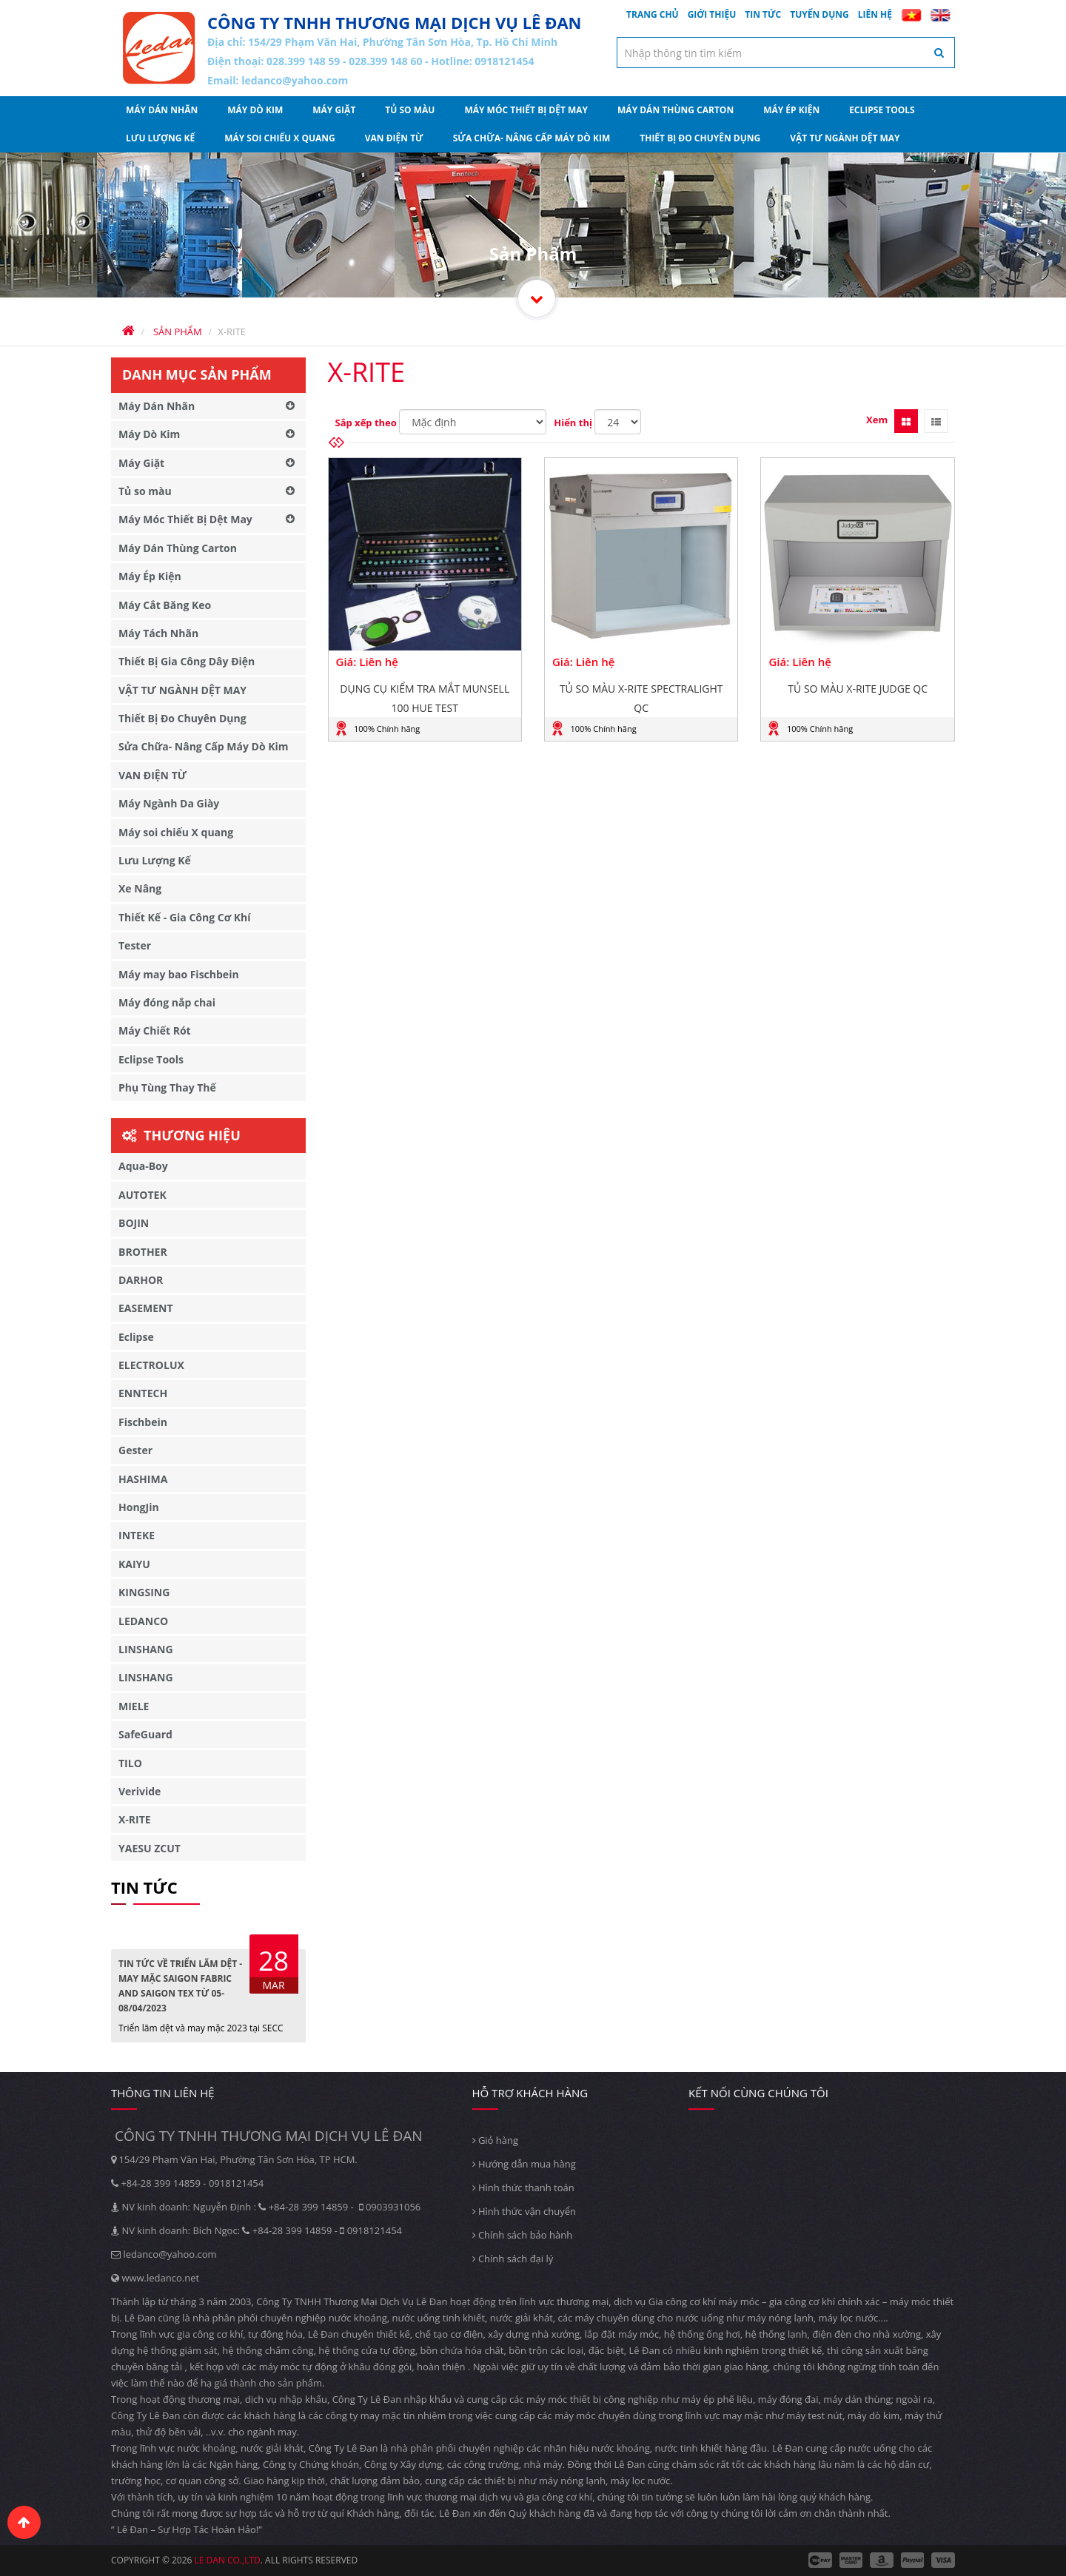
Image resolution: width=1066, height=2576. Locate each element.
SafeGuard (145, 1734)
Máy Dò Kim (255, 110)
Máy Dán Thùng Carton (675, 110)
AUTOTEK (142, 1195)
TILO (130, 1763)
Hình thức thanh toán (523, 2187)
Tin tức (763, 14)
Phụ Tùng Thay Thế (167, 1087)
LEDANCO (143, 1621)
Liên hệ (875, 14)
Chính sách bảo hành (522, 2235)
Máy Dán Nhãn (162, 110)
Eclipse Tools (882, 110)
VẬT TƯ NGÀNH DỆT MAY (844, 138)
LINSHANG (145, 1649)
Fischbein (142, 1422)
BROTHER (142, 1252)
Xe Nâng (139, 888)
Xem (877, 419)
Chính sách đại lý (513, 2258)
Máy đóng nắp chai (166, 1002)
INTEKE (136, 1535)
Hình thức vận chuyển (524, 2211)
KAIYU (134, 1564)
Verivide (139, 1791)
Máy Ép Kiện (791, 110)
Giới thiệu (712, 14)
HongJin (138, 1507)
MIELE (133, 1706)
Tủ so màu (410, 110)
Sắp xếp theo (366, 422)
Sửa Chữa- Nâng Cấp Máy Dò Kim (532, 138)
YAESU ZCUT (149, 1848)
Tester (134, 945)
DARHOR (140, 1280)
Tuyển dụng (819, 14)
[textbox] (786, 52)
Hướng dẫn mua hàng (524, 2163)
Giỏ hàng (495, 2140)
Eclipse (136, 1337)
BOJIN (133, 1223)
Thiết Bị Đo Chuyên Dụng (700, 138)
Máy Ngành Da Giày (168, 803)
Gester (135, 1450)
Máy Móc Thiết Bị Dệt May (526, 110)
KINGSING (144, 1592)
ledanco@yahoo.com (294, 80)
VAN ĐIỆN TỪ (394, 138)
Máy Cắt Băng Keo (164, 605)
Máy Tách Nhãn (158, 633)
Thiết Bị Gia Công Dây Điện (186, 661)
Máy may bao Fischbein (178, 974)
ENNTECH (142, 1393)
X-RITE (134, 1819)
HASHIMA (142, 1479)
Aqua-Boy (143, 1166)
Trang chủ (652, 14)
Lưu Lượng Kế (160, 138)
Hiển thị (573, 422)
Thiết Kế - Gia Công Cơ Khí (184, 917)
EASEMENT (145, 1308)
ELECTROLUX (151, 1365)
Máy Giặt (333, 110)
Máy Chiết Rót (154, 1030)
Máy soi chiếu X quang (279, 138)
